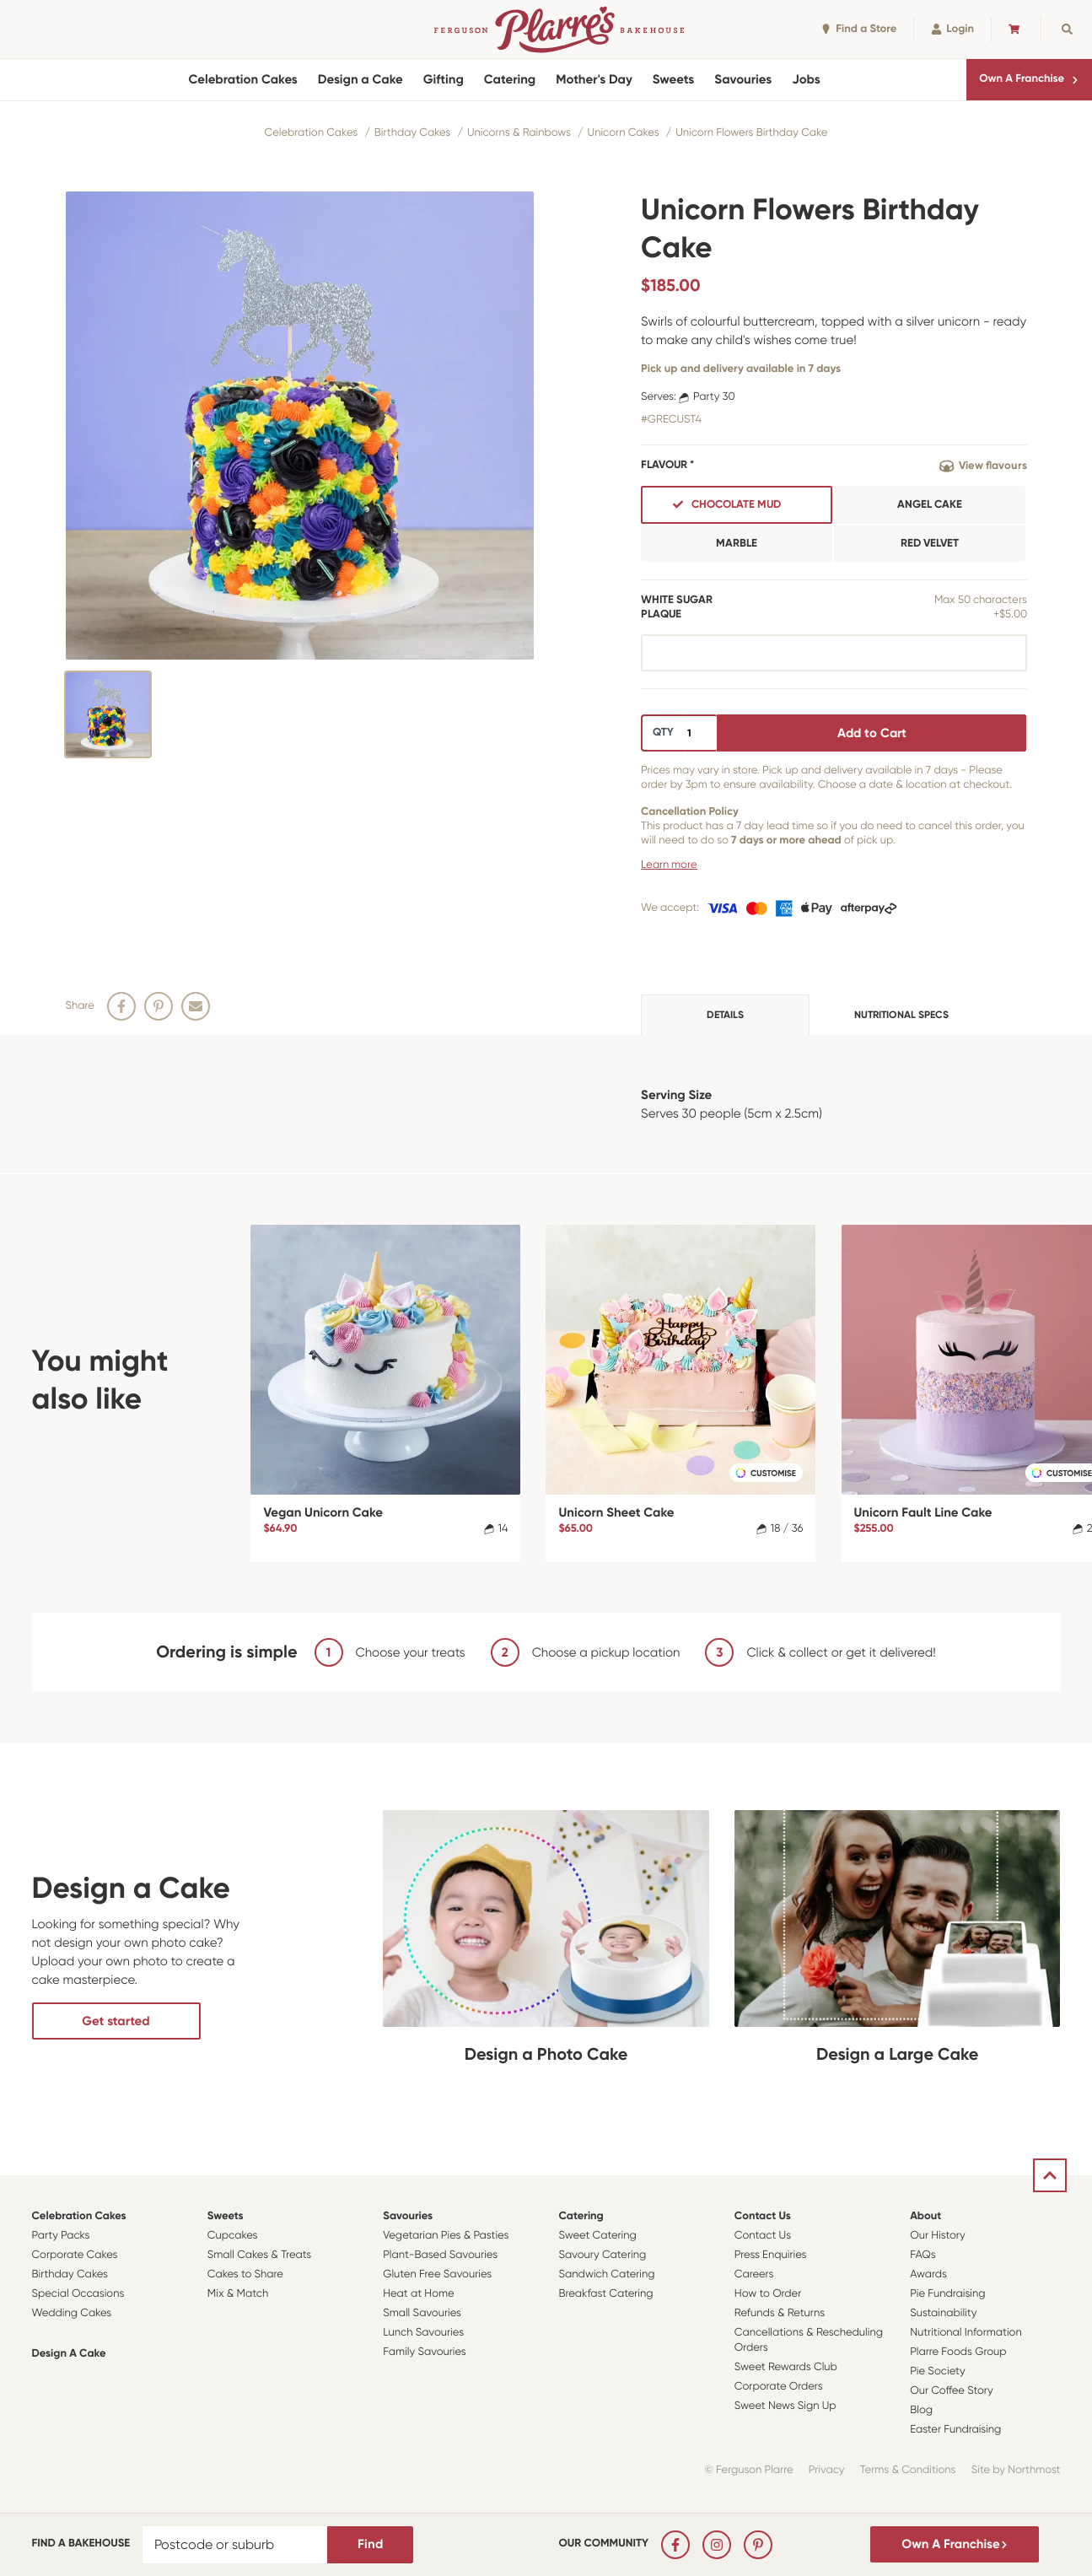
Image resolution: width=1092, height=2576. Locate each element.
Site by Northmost (1016, 2470)
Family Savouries (424, 2352)
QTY (663, 732)
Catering (509, 79)
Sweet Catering (597, 2235)
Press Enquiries (770, 2255)
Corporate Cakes (75, 2255)
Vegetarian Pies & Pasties (445, 2235)
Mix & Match (237, 2294)
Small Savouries (422, 2313)
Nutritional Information (966, 2332)
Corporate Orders (778, 2386)
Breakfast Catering (605, 2294)
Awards (928, 2274)
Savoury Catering (602, 2255)
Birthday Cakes (412, 133)
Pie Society (938, 2371)
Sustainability (943, 2313)
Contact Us (762, 2216)
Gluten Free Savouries (437, 2274)
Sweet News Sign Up (785, 2406)
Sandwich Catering (606, 2274)
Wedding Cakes (72, 2313)
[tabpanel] (546, 1104)
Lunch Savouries (423, 2332)
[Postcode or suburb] (235, 2544)
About (925, 2216)
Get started (115, 2021)
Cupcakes (232, 2235)
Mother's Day (594, 79)
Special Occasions (78, 2294)
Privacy (827, 2470)
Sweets (673, 79)
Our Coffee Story (951, 2391)
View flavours (983, 465)
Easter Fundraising (955, 2429)
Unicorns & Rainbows (519, 133)
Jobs (806, 79)
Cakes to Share (245, 2274)
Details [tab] (725, 1015)
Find (370, 2544)
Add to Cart (871, 733)
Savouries (743, 79)
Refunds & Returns (779, 2313)
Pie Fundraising (947, 2294)
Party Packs (61, 2235)
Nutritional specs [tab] (901, 1015)
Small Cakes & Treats (259, 2255)
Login (952, 29)
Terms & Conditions (908, 2470)
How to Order (767, 2294)
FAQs (923, 2255)
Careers (754, 2274)
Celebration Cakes (242, 79)
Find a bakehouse (81, 2543)
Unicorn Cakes (623, 133)
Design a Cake (360, 79)
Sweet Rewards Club (785, 2367)
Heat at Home (419, 2294)
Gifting (443, 79)
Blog (921, 2410)
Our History (937, 2235)
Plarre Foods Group (958, 2352)
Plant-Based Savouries (440, 2255)
